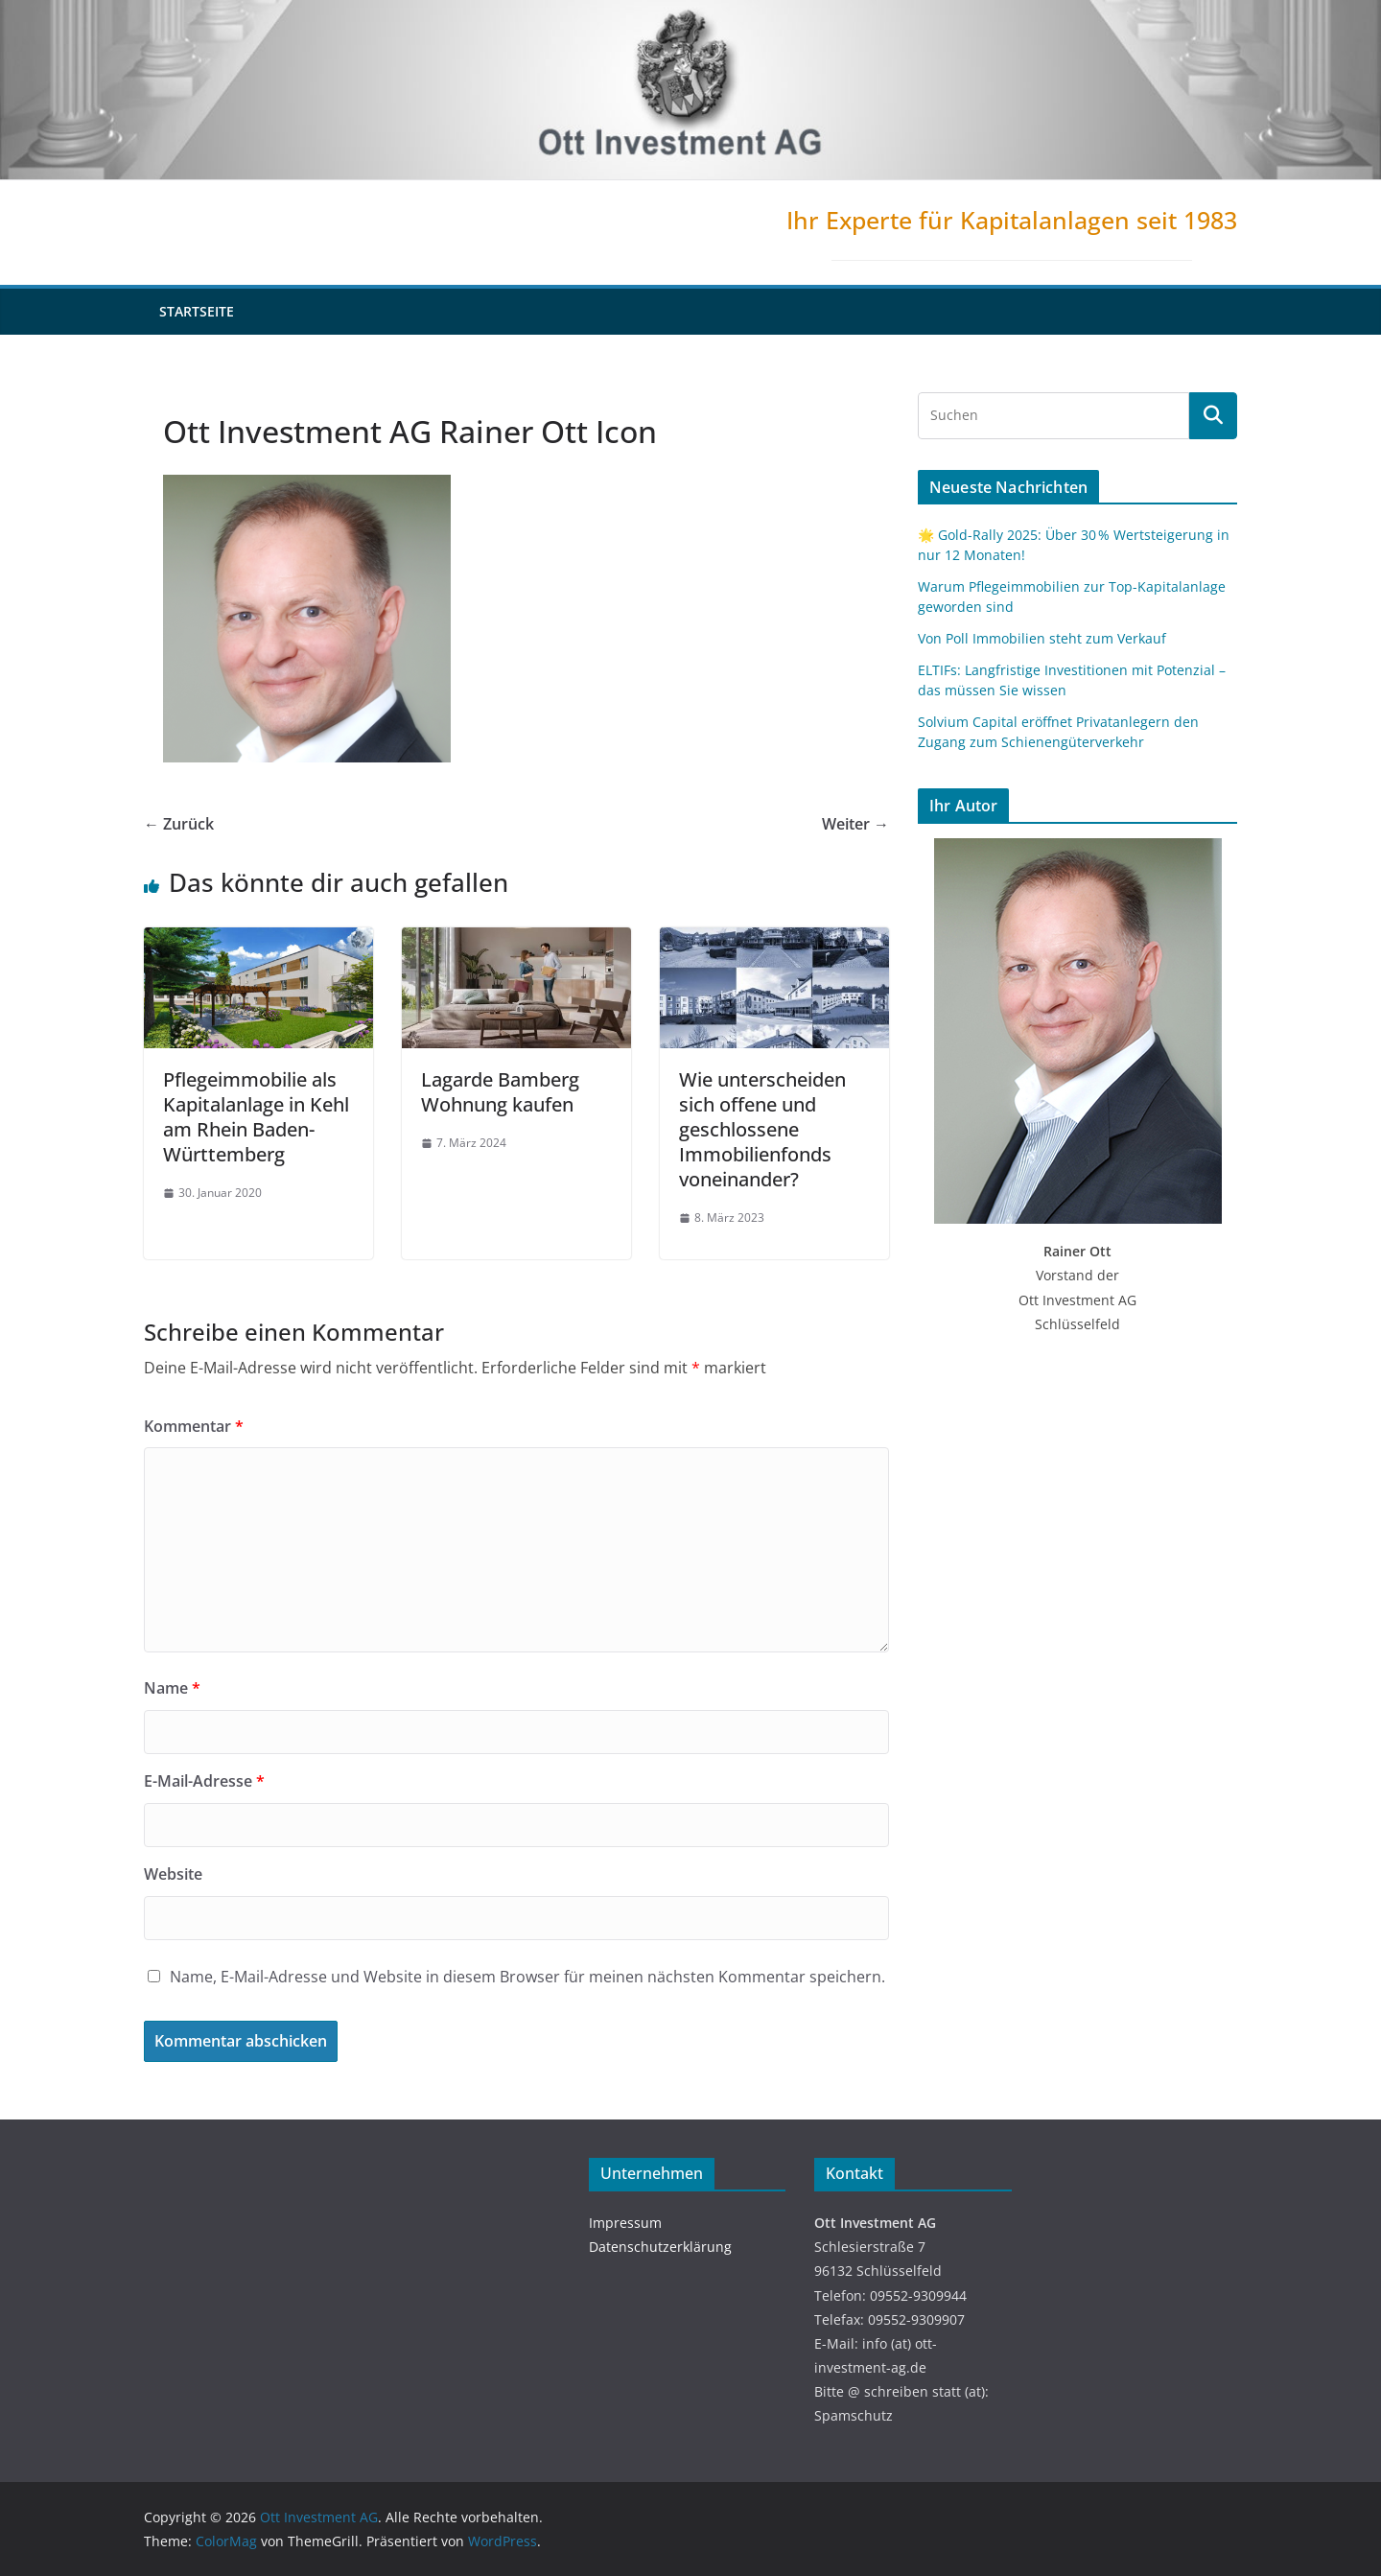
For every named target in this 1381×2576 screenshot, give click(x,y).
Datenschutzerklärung (660, 2246)
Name (172, 1687)
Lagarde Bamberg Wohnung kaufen (500, 1091)
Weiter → (855, 823)
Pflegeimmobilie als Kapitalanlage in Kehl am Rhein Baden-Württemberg (256, 1116)
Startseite (196, 311)
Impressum (625, 2222)
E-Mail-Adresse (204, 1780)
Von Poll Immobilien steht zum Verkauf (1042, 638)
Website (173, 1874)
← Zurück (179, 823)
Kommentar (194, 1426)
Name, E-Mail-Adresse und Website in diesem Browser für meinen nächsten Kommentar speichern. (527, 1976)
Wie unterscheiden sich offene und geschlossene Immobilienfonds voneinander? (762, 1129)
